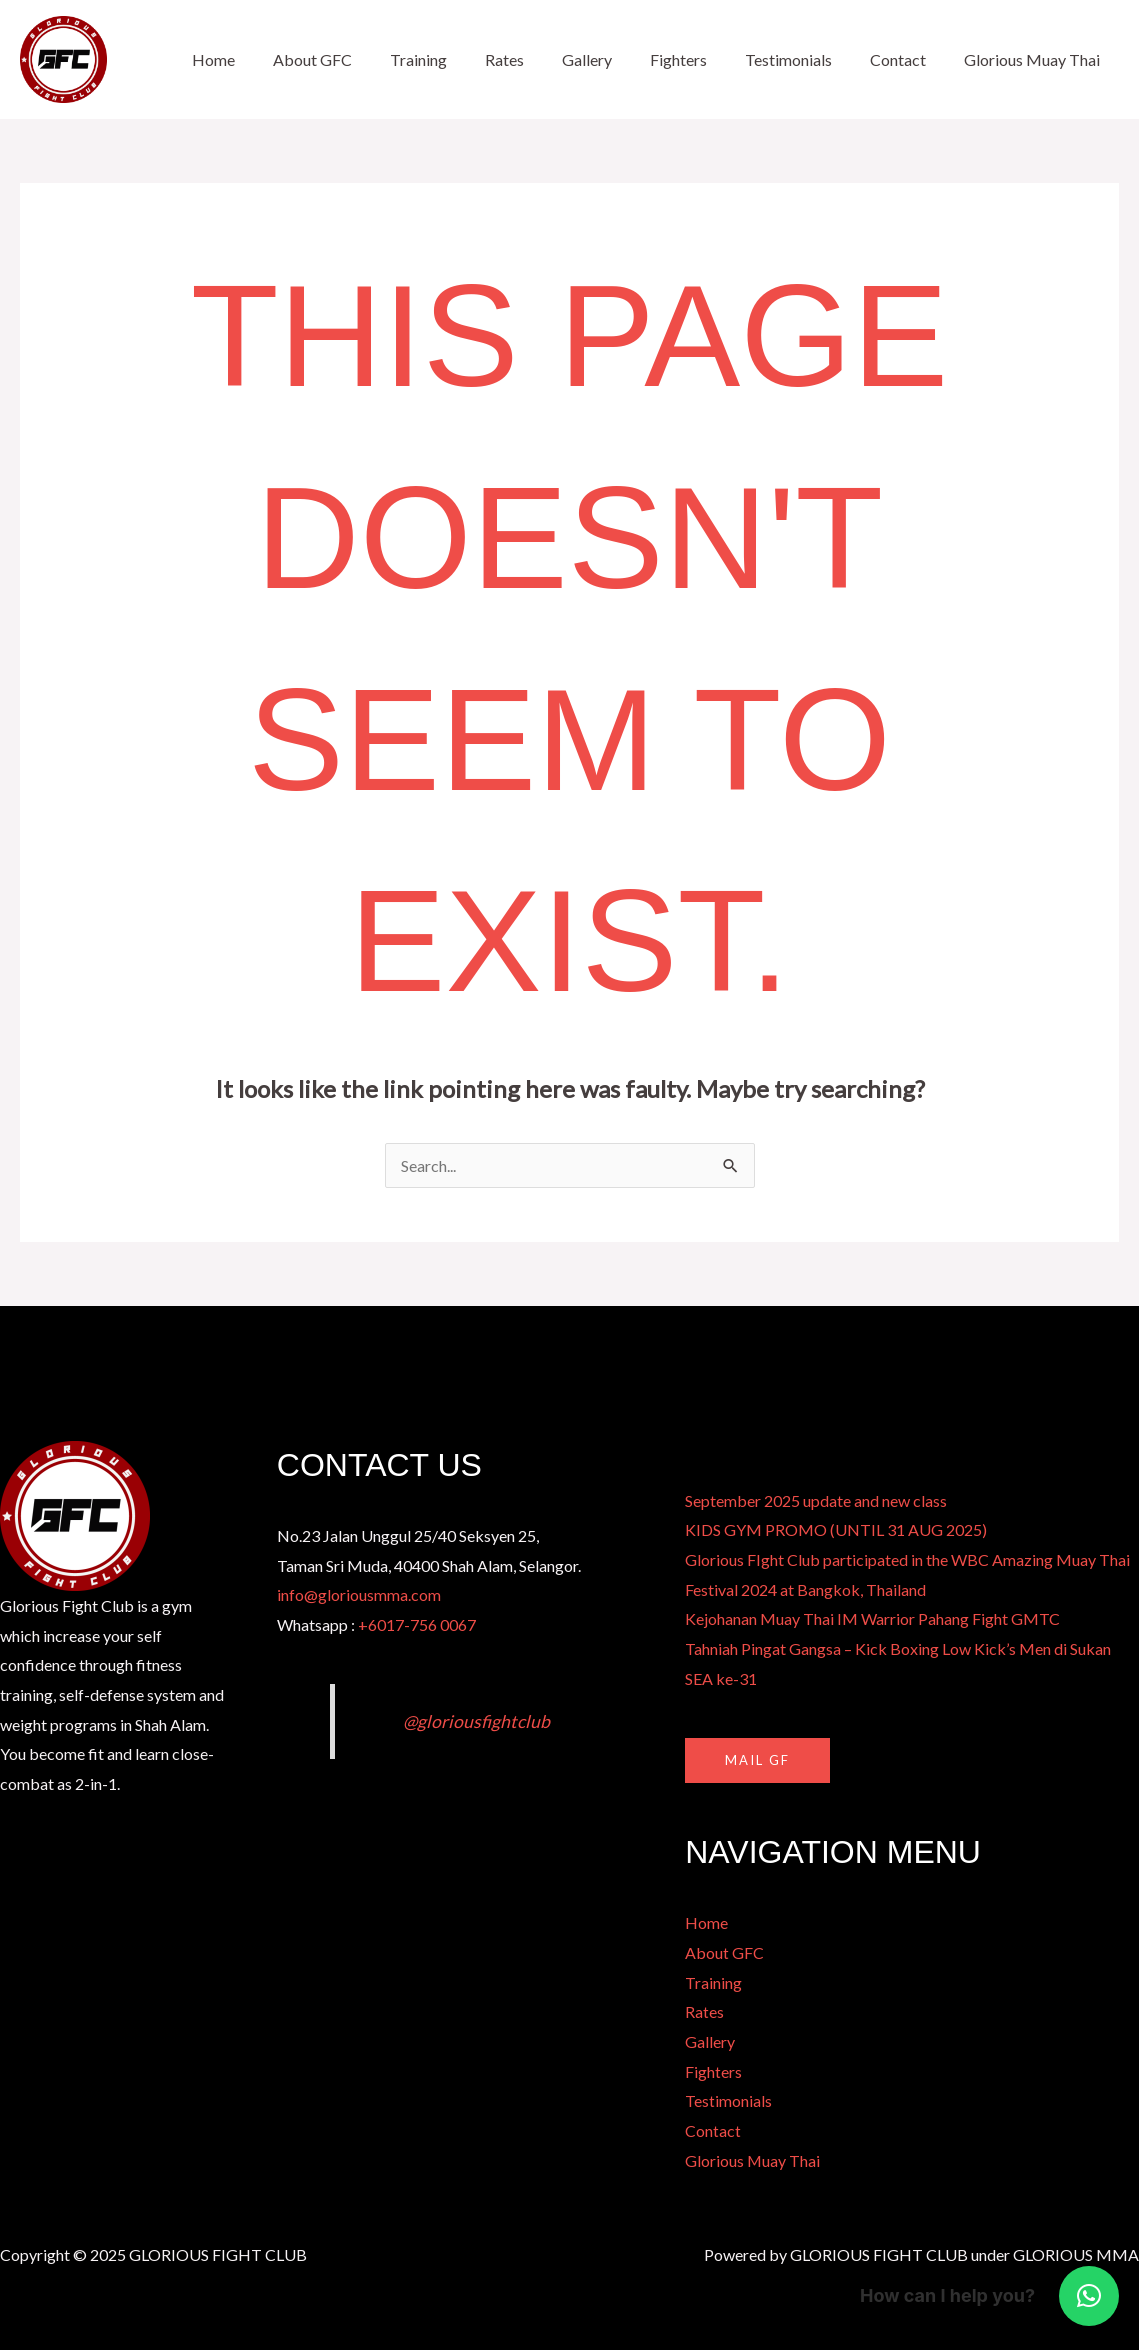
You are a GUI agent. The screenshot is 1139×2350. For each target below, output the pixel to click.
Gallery (614, 59)
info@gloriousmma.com (359, 1594)
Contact (907, 59)
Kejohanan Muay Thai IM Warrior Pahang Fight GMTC (872, 1618)
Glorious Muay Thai (1035, 59)
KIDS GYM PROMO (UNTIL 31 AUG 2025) (836, 1529)
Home (264, 59)
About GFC (357, 59)
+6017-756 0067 (417, 1624)
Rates (537, 59)
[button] (1089, 2296)
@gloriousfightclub (476, 1721)
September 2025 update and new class (816, 1500)
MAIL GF (757, 1760)
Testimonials (803, 59)
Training (457, 59)
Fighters (699, 59)
